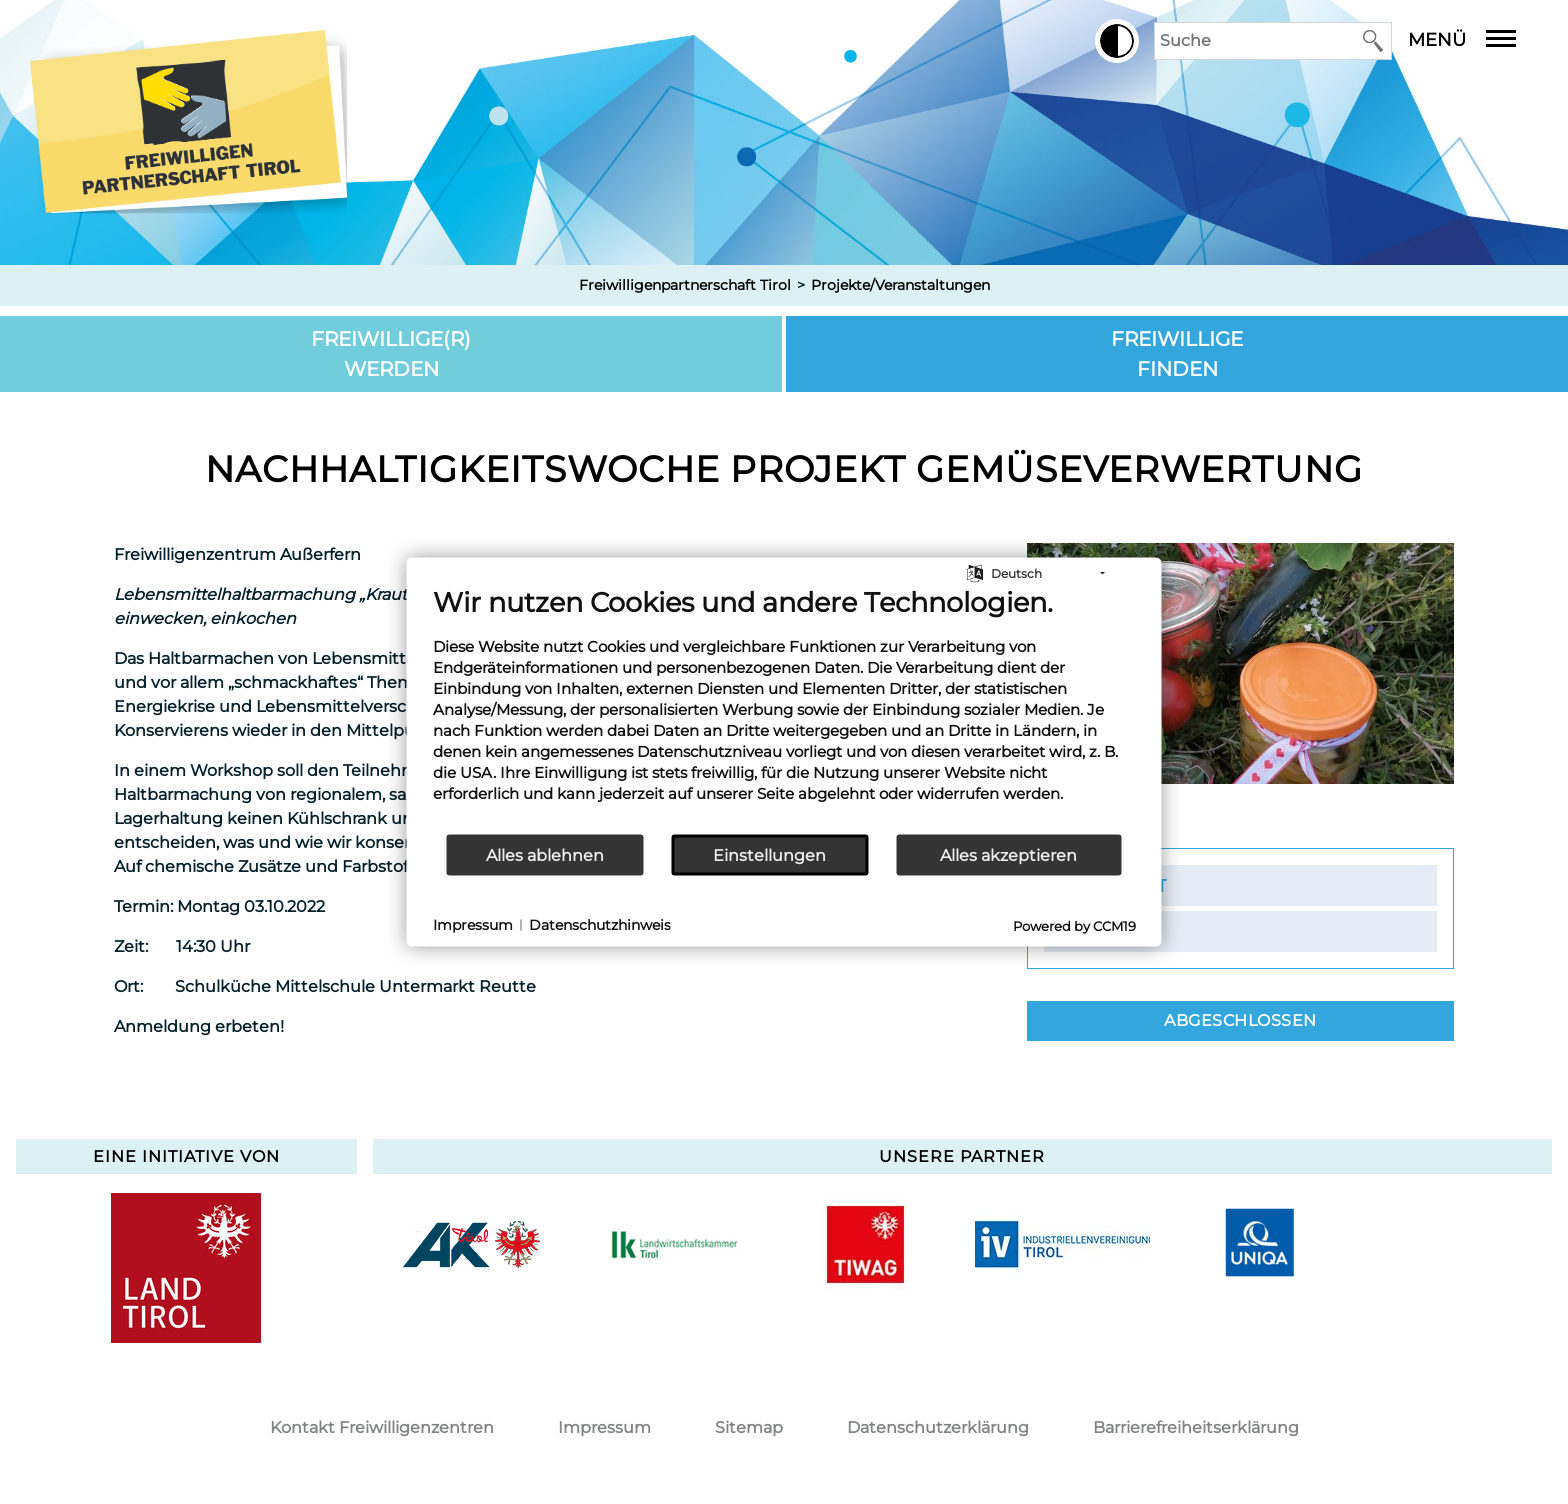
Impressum (604, 1427)
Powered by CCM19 (1074, 926)
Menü (1477, 40)
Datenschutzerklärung (938, 1427)
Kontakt (1123, 885)
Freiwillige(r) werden (391, 354)
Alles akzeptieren (1008, 854)
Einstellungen (769, 854)
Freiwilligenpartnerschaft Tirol (685, 285)
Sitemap (749, 1427)
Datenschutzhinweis (600, 924)
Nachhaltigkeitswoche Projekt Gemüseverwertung (784, 469)
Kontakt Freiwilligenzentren (382, 1427)
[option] (471, 1244)
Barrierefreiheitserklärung (1196, 1427)
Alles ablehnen (545, 854)
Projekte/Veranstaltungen (900, 285)
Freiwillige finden (1177, 354)
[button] (1117, 41)
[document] (784, 709)
